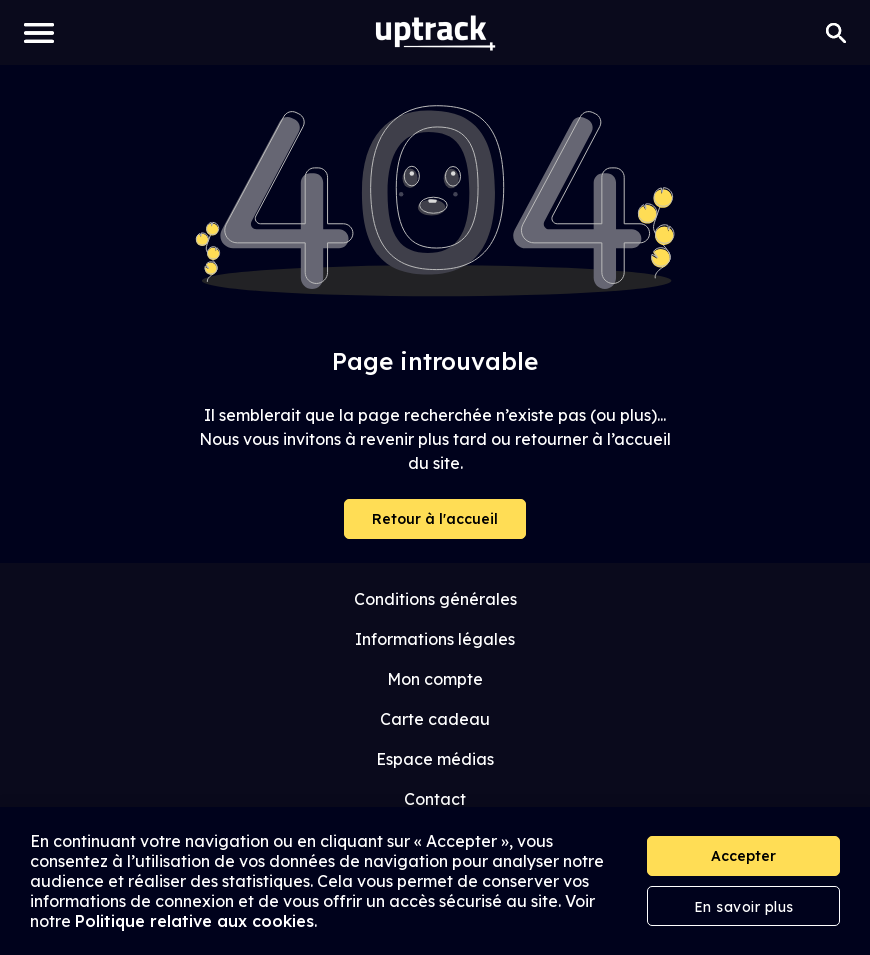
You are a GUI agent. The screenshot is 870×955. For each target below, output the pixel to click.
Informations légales (435, 639)
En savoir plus (744, 907)
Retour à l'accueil (435, 519)
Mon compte (435, 679)
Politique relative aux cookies (194, 921)
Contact (435, 799)
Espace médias (435, 759)
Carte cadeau (435, 719)
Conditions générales (435, 599)
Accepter (743, 856)
